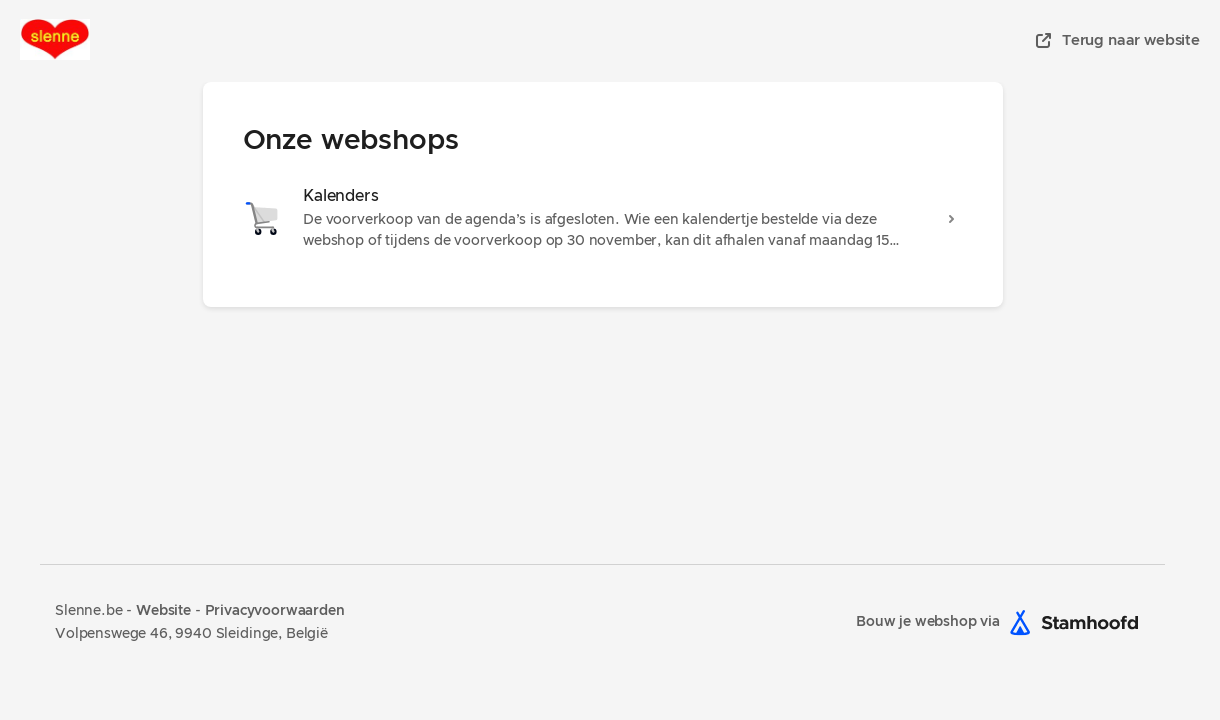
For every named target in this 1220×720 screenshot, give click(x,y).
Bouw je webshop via (1003, 622)
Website (165, 611)
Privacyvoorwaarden (275, 611)
